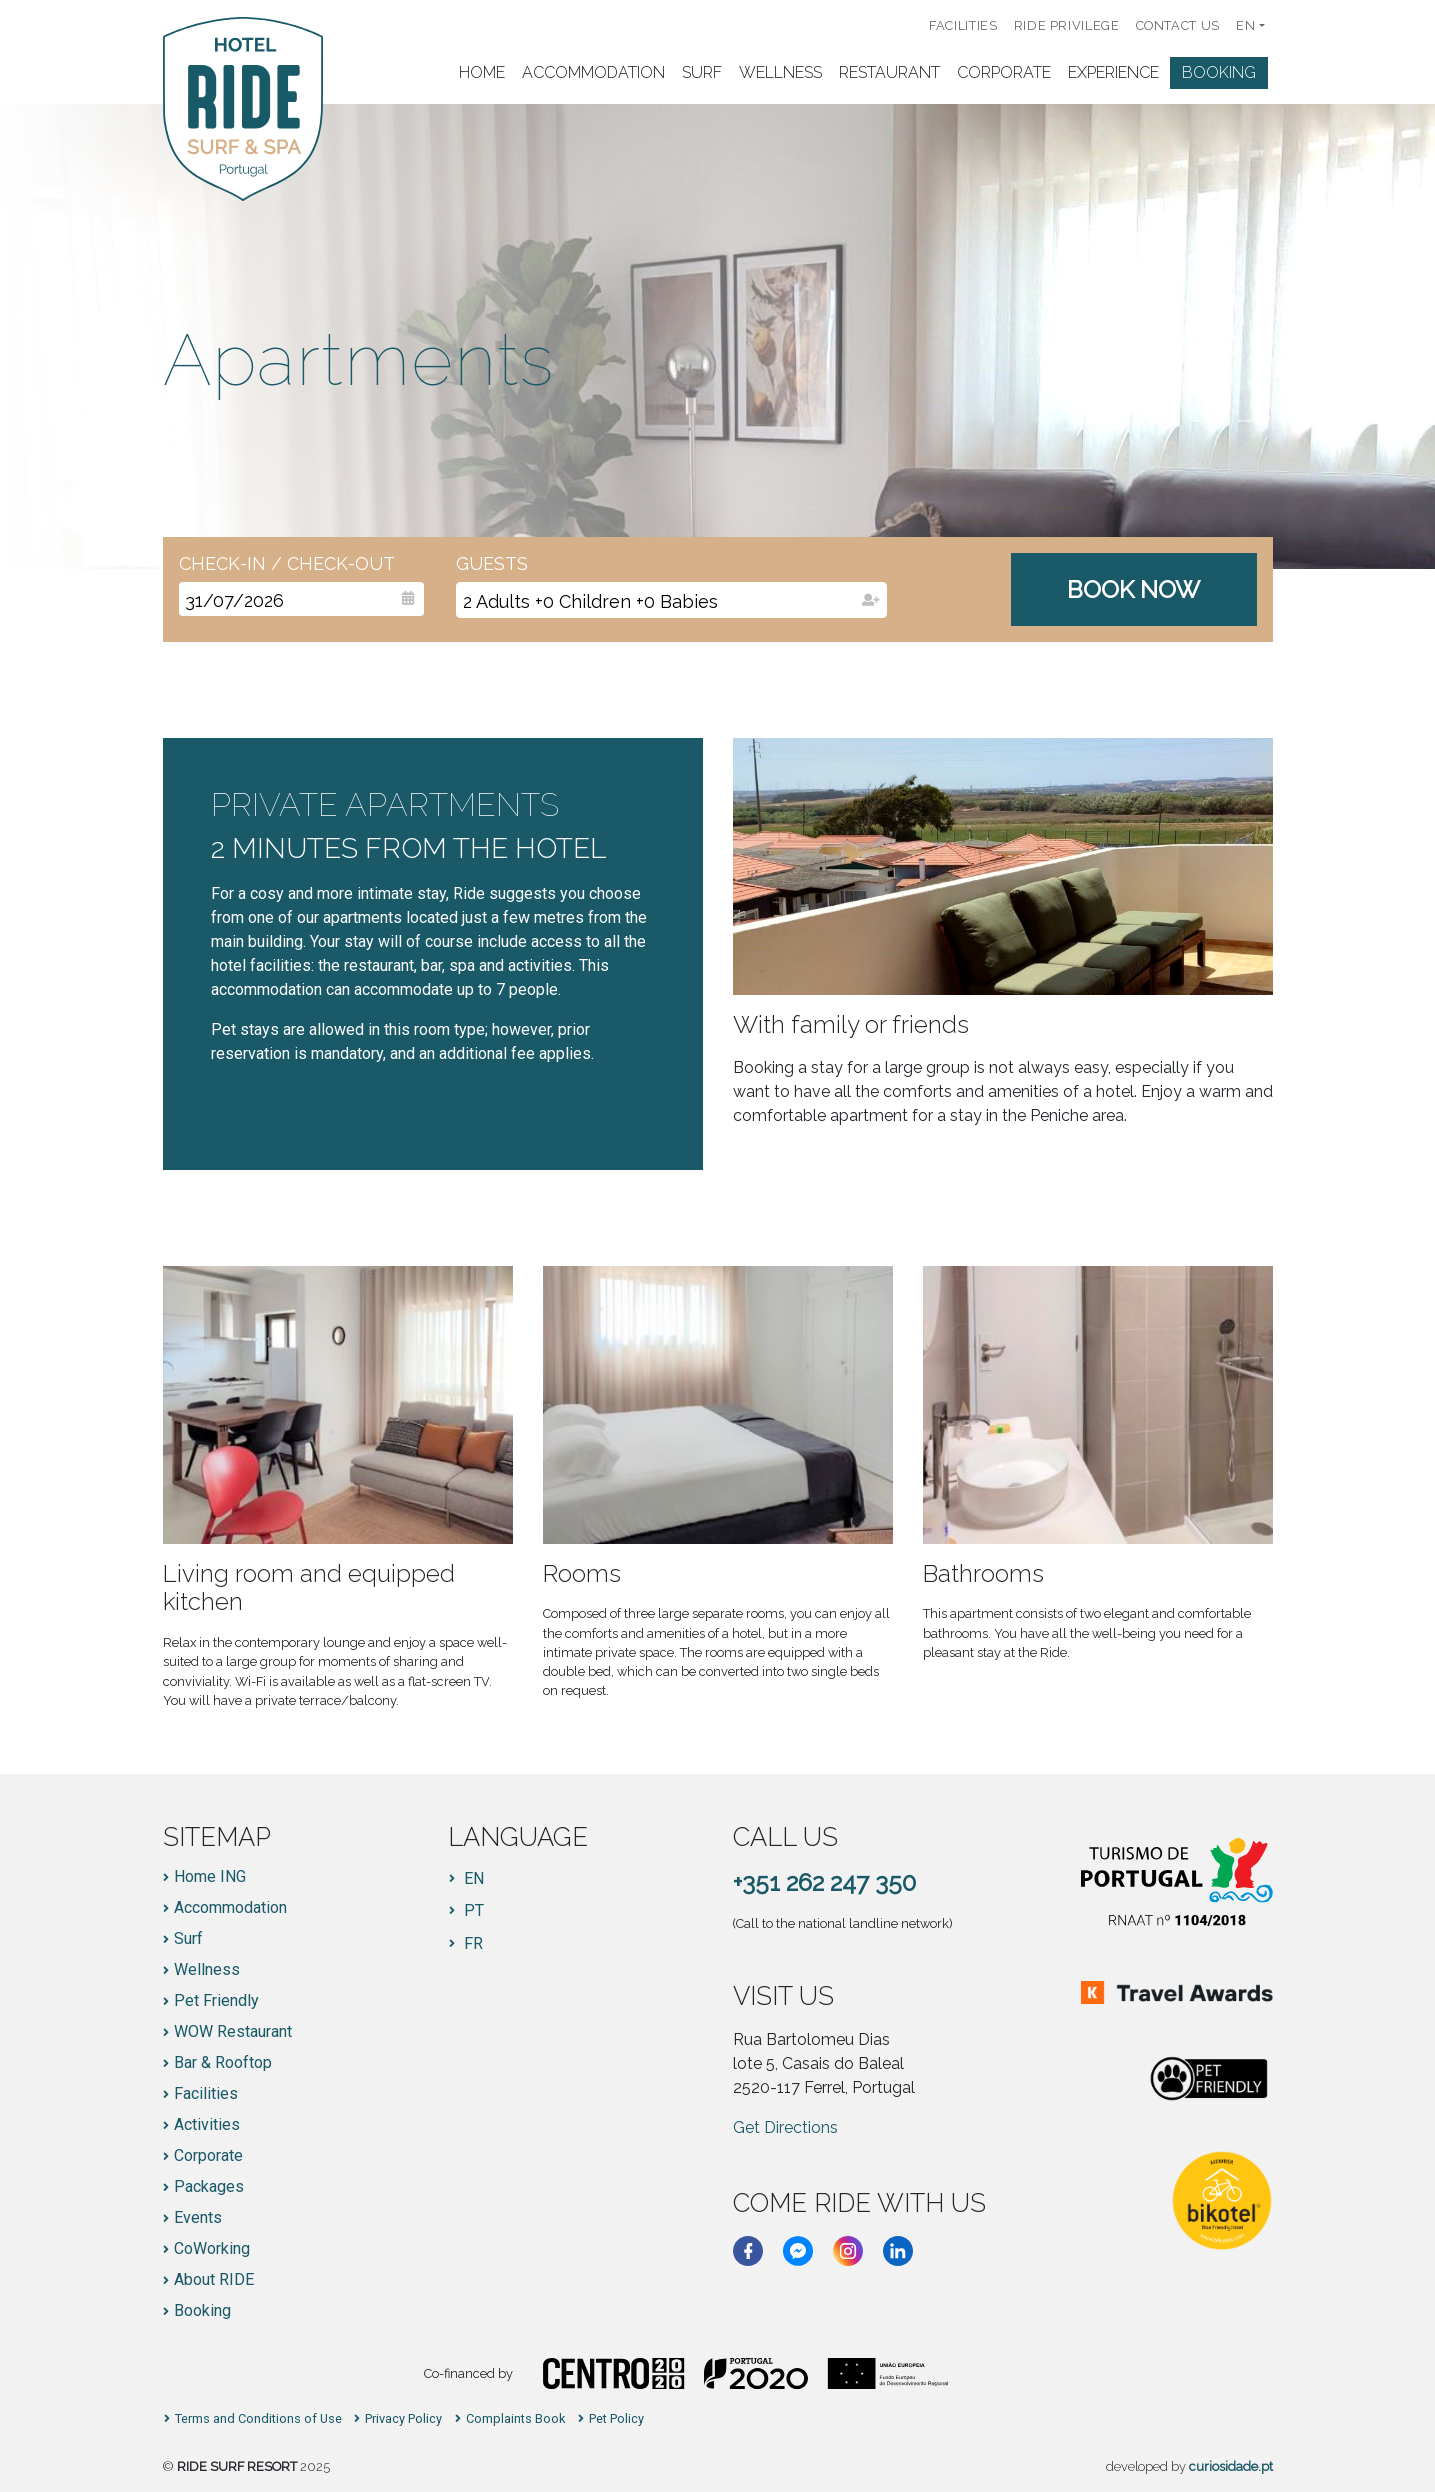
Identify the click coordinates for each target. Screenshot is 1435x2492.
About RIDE (214, 2280)
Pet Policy (616, 2419)
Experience (1113, 72)
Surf (702, 72)
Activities (207, 2125)
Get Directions (785, 2127)
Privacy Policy (403, 2419)
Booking (1219, 72)
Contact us (1178, 25)
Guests (492, 563)
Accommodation (593, 72)
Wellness (780, 72)
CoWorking (212, 2249)
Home (482, 72)
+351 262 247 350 (824, 1882)
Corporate (1004, 72)
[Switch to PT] (466, 1911)
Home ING (210, 1877)
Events (198, 2218)
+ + (590, 601)
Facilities (963, 25)
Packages (209, 2187)
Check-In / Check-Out (287, 563)
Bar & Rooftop (223, 2063)
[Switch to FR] (466, 1944)
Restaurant (889, 72)
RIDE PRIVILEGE (1067, 25)
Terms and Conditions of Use (258, 2419)
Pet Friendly (216, 2001)
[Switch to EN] (466, 1879)
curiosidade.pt (1231, 2466)
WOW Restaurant (233, 2032)
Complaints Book (515, 2419)
